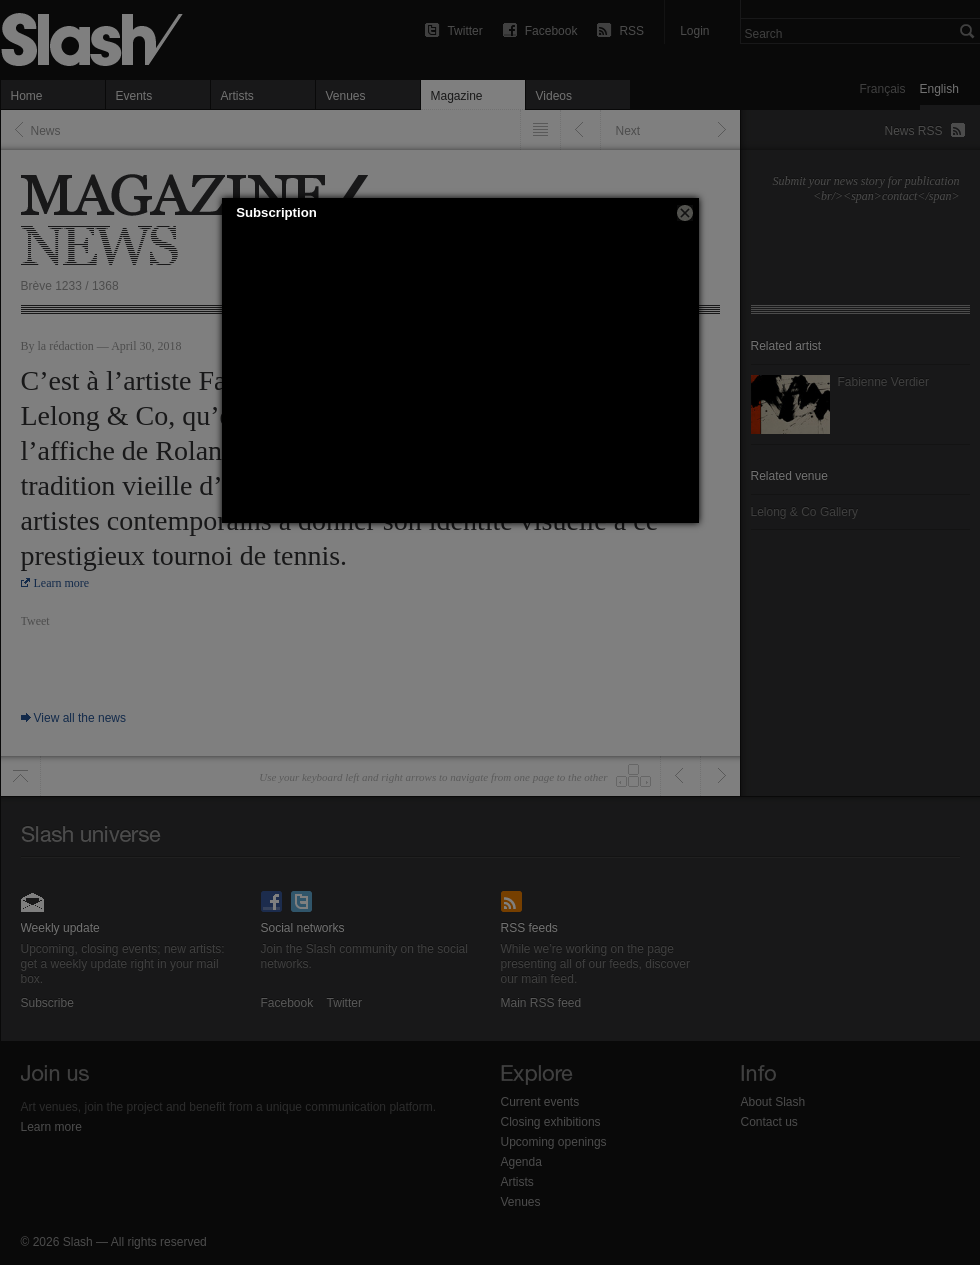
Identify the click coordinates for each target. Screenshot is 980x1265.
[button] (685, 213)
